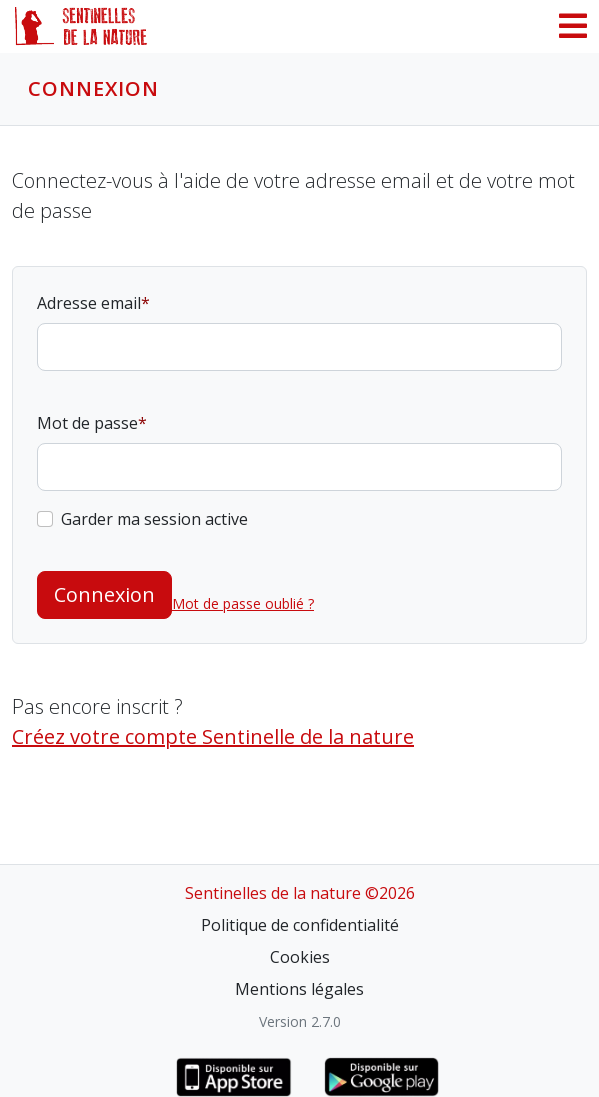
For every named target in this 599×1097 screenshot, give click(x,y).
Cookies (300, 957)
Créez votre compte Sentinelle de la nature (213, 736)
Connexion (104, 594)
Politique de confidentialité (300, 925)
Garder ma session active (154, 519)
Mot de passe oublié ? (243, 603)
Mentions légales (299, 989)
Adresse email (89, 303)
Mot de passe (87, 423)
